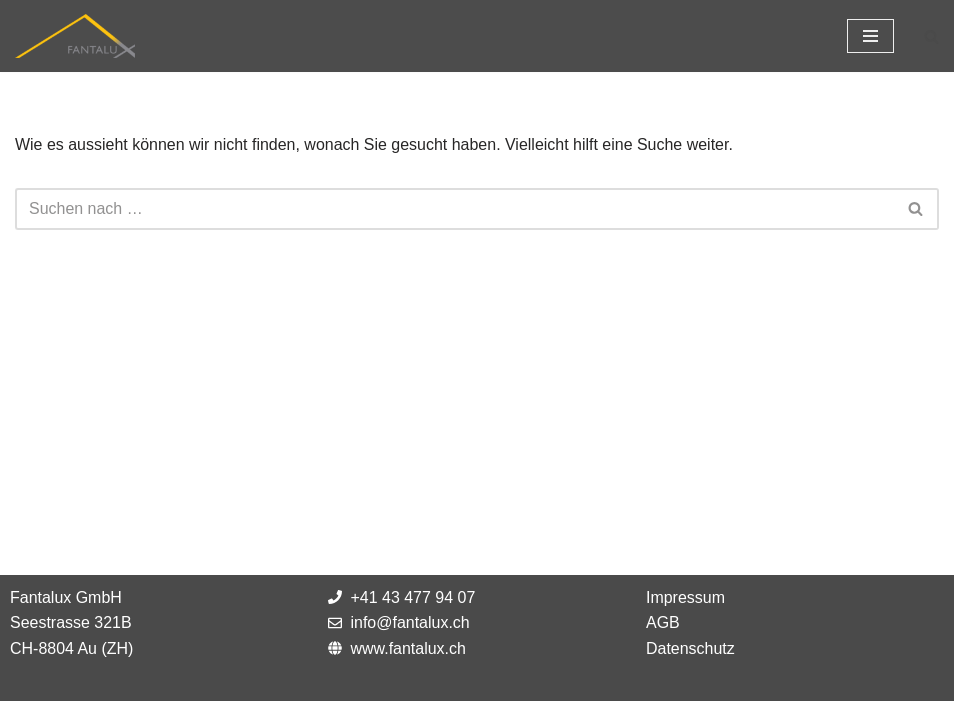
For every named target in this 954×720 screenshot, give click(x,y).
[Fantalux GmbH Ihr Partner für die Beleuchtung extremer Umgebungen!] (75, 36)
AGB (663, 641)
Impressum (685, 615)
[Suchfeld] (931, 36)
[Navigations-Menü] (870, 36)
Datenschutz (690, 666)
